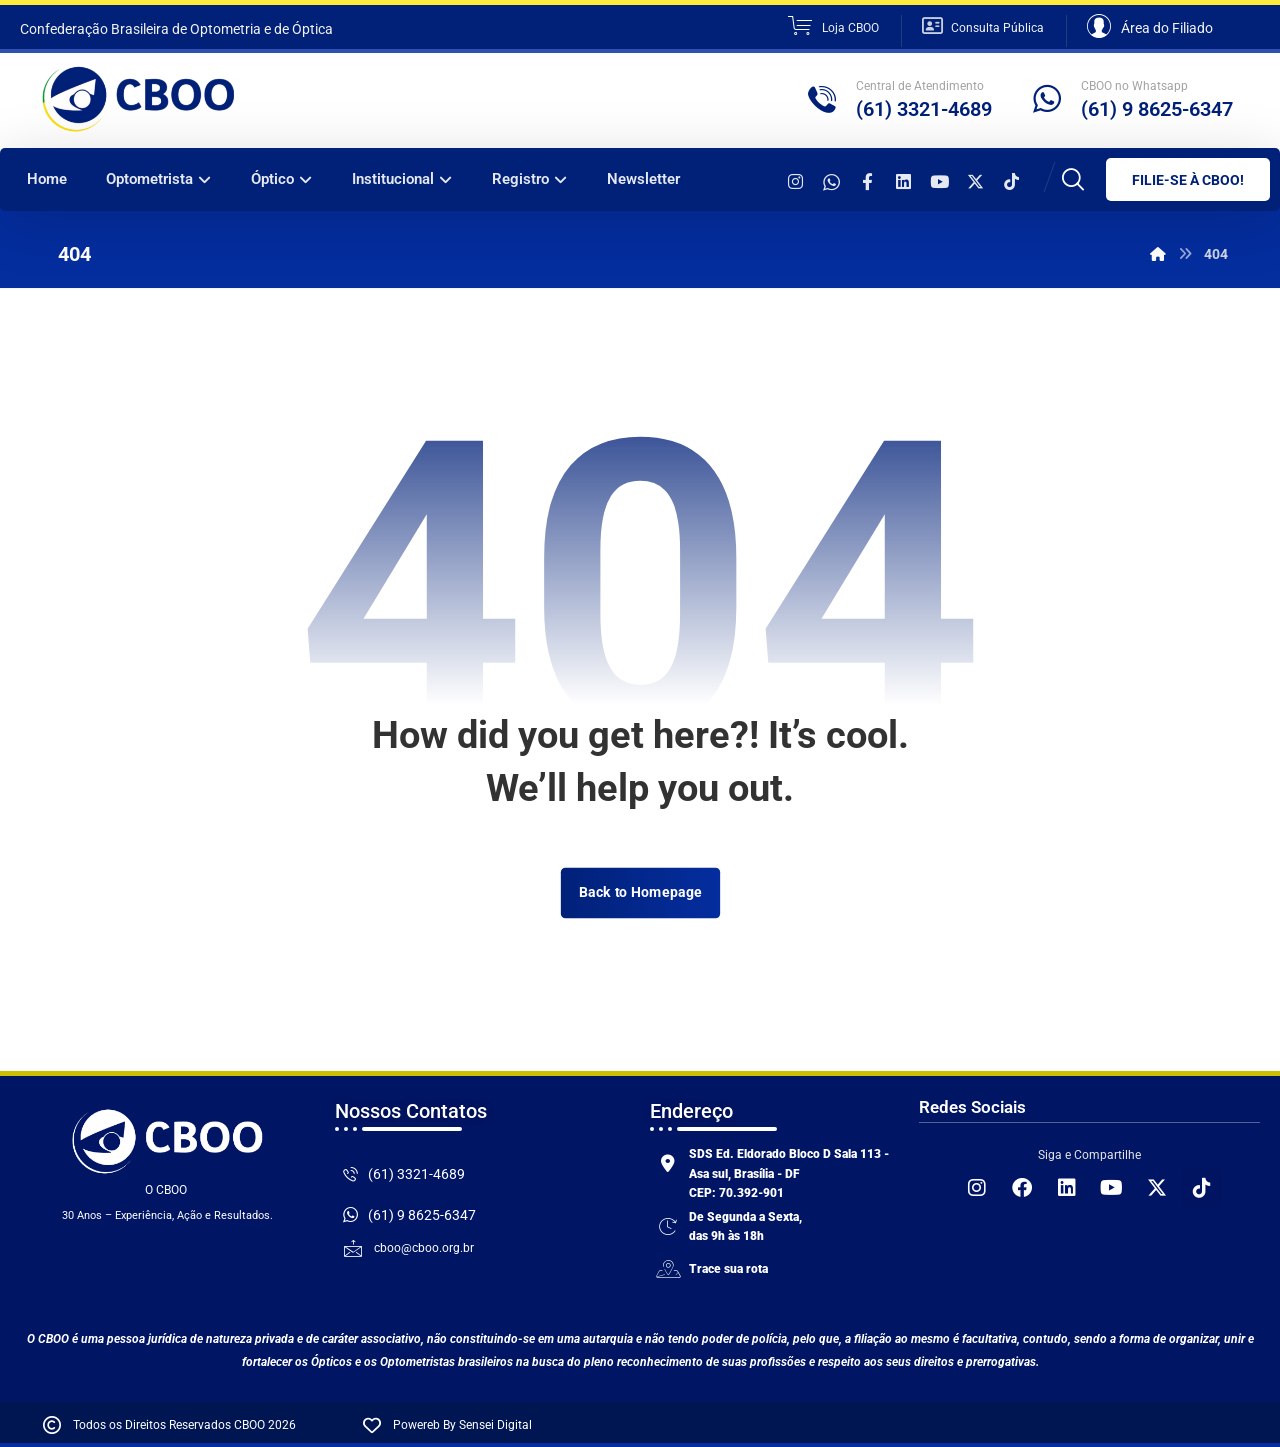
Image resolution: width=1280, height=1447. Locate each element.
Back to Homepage (639, 892)
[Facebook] (868, 182)
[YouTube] (940, 182)
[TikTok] (1012, 182)
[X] (976, 182)
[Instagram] (796, 182)
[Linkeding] (904, 182)
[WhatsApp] (832, 182)
